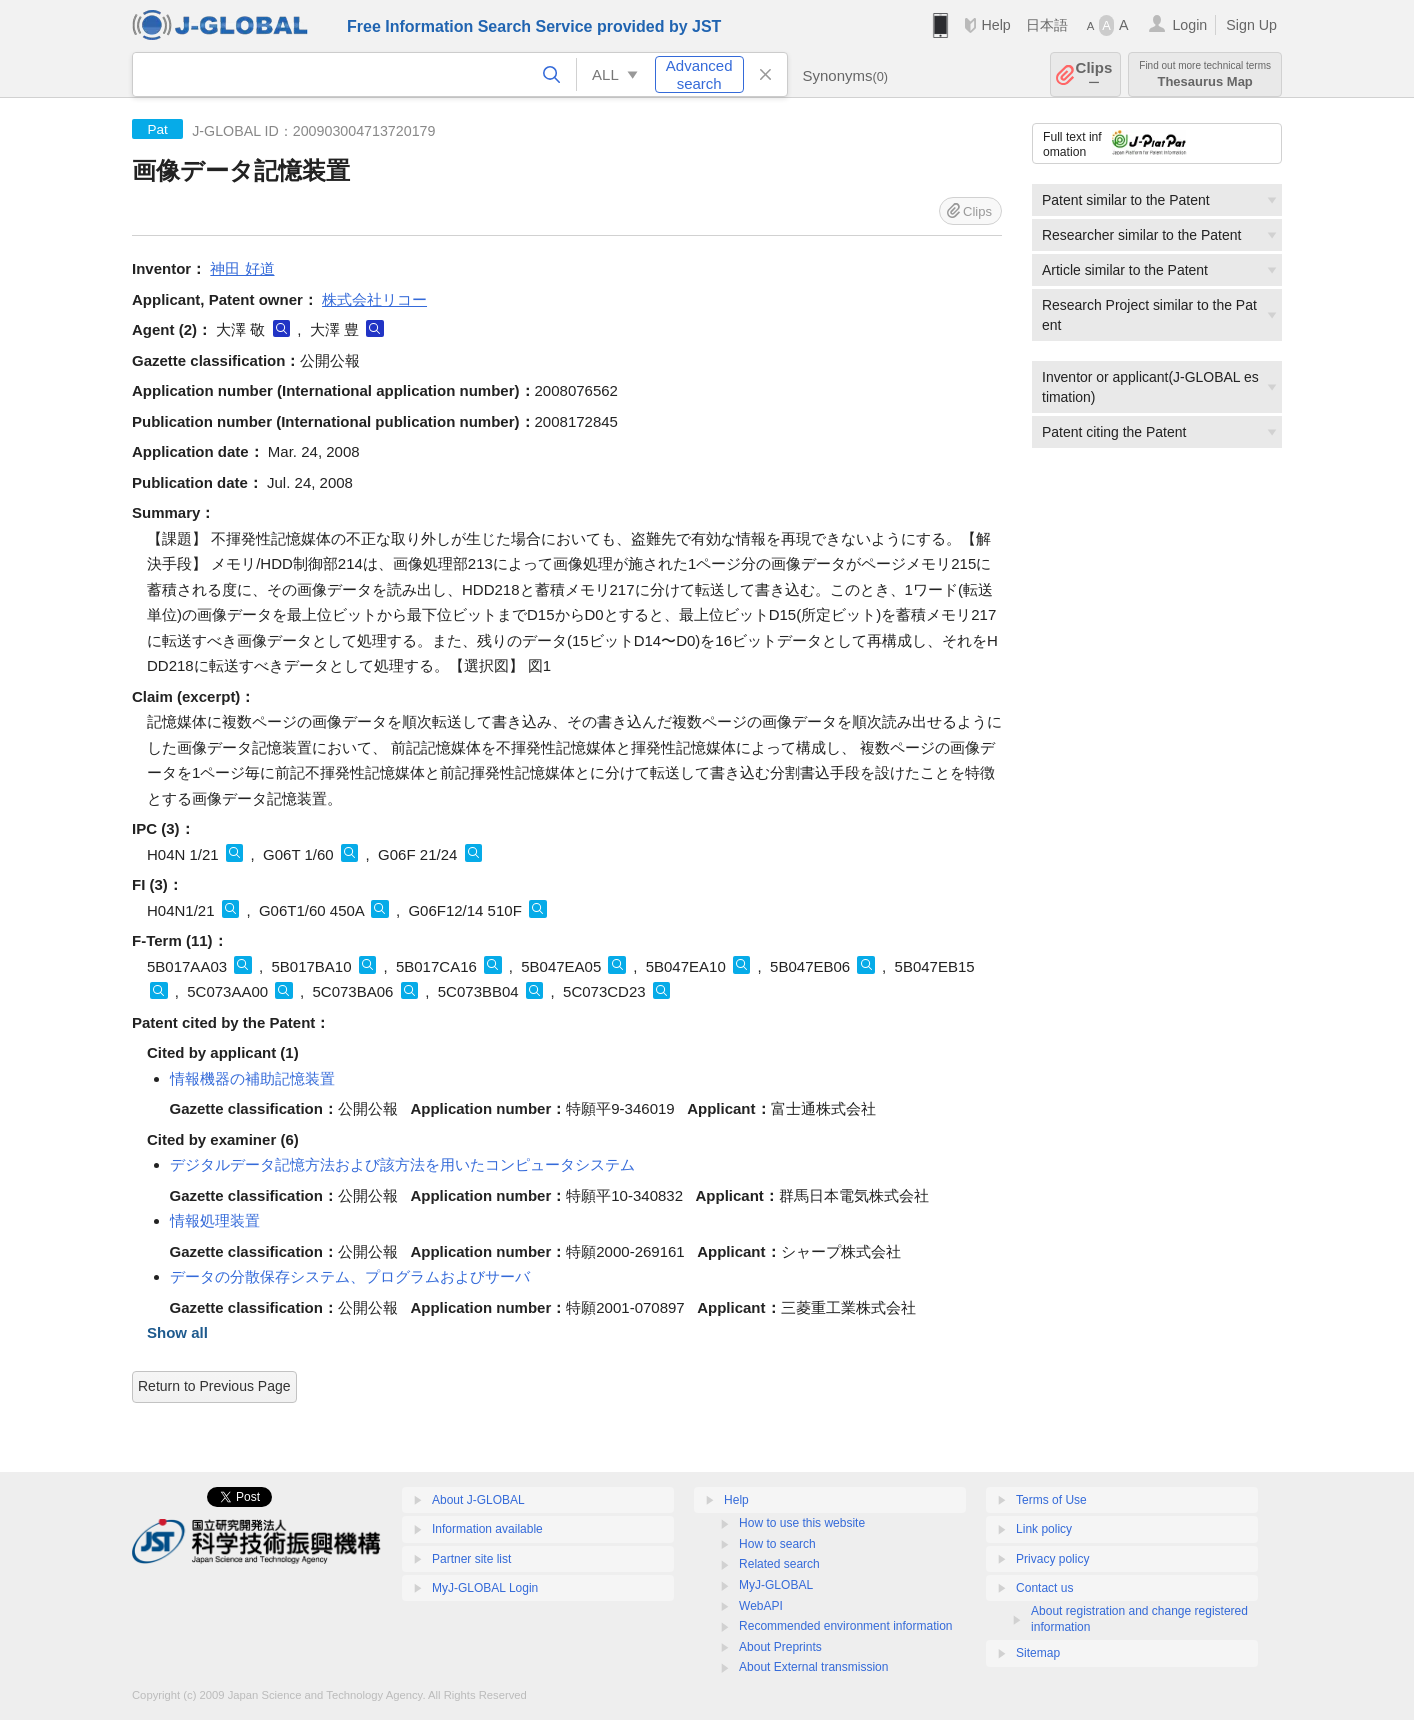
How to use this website (802, 1523)
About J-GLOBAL (478, 1500)
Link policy (1044, 1529)
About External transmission (813, 1667)
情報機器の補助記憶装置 (252, 1078)
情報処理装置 (215, 1220)
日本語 (1047, 25)
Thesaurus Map (1205, 74)
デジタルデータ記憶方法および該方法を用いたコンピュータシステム (402, 1164)
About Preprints (780, 1647)
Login (1189, 25)
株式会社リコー (374, 299)
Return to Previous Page (214, 1386)
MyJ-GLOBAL (776, 1585)
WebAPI (761, 1606)
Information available (487, 1529)
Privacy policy (1052, 1559)
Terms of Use (1051, 1500)
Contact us (1044, 1588)
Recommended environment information (845, 1626)
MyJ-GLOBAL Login (485, 1588)
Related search (779, 1564)
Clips (1094, 74)
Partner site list (471, 1559)
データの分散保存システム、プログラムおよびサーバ (350, 1276)
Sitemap (1038, 1653)
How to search (777, 1544)
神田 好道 (242, 268)
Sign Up (1251, 25)
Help (995, 25)
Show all (177, 1332)
